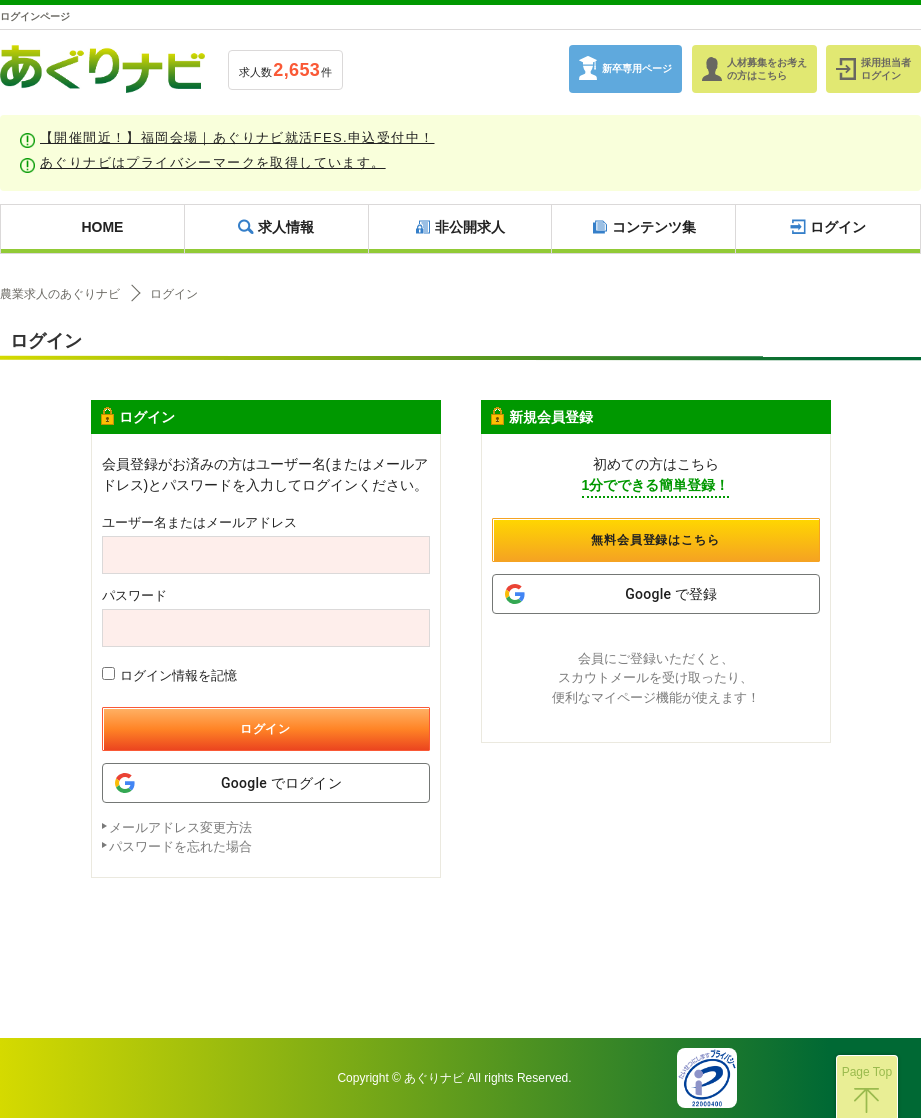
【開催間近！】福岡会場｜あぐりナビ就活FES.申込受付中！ (237, 137)
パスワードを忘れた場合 (180, 846)
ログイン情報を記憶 (169, 675)
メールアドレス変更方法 (180, 827)
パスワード (134, 595)
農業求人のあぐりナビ (60, 294)
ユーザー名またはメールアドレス (199, 522)
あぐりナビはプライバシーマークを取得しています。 (213, 162)
